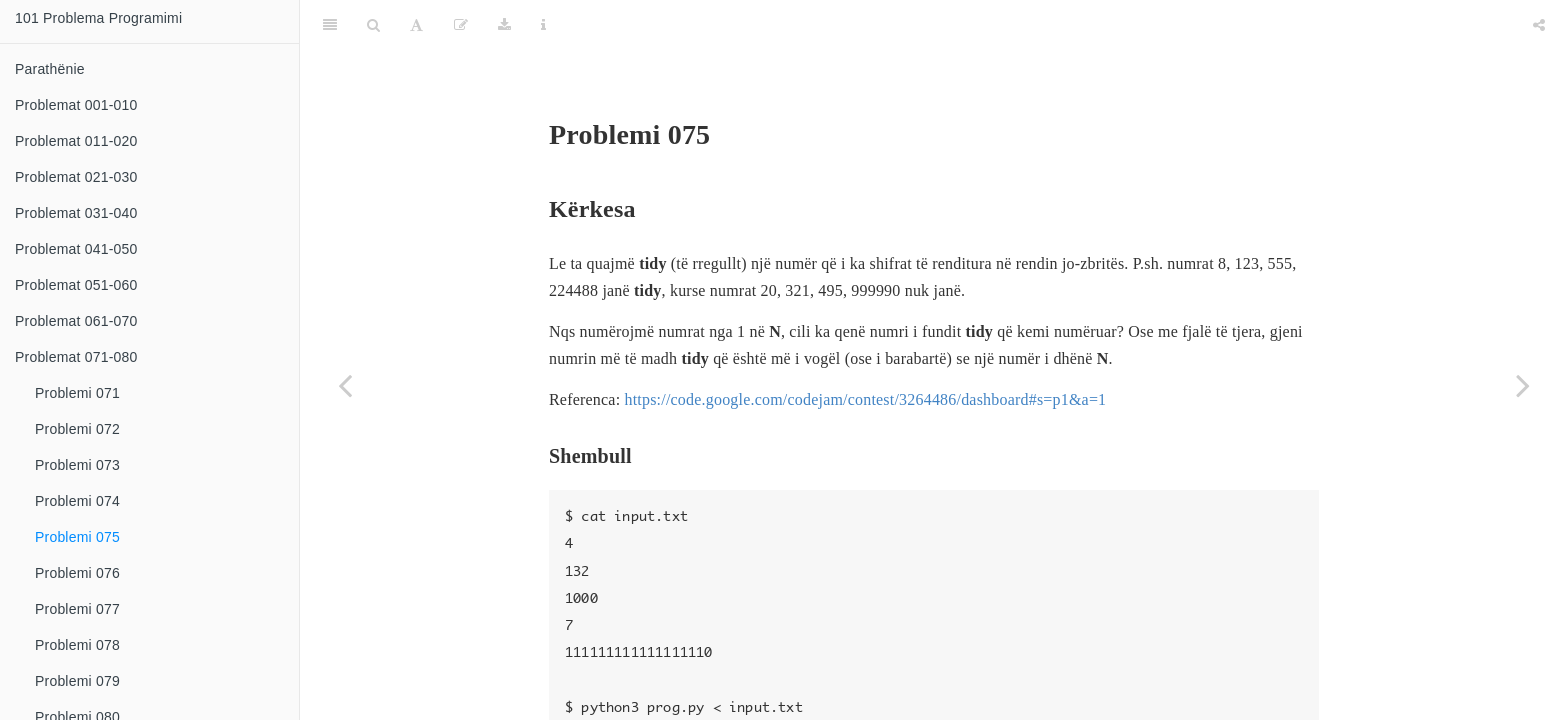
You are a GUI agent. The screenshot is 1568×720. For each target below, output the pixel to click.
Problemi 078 (77, 645)
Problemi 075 (77, 537)
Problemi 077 (77, 609)
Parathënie (50, 69)
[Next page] (1523, 385)
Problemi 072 (77, 429)
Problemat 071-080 (76, 357)
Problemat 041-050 (76, 249)
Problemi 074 (77, 501)
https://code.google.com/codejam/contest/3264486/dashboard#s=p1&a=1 (865, 349)
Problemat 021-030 (76, 177)
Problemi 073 (77, 465)
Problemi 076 (77, 573)
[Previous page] (345, 385)
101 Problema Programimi (98, 18)
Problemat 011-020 (76, 141)
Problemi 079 (77, 681)
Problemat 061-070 (76, 321)
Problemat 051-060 (76, 285)
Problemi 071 (77, 393)
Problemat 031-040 (76, 213)
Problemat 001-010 (76, 105)
